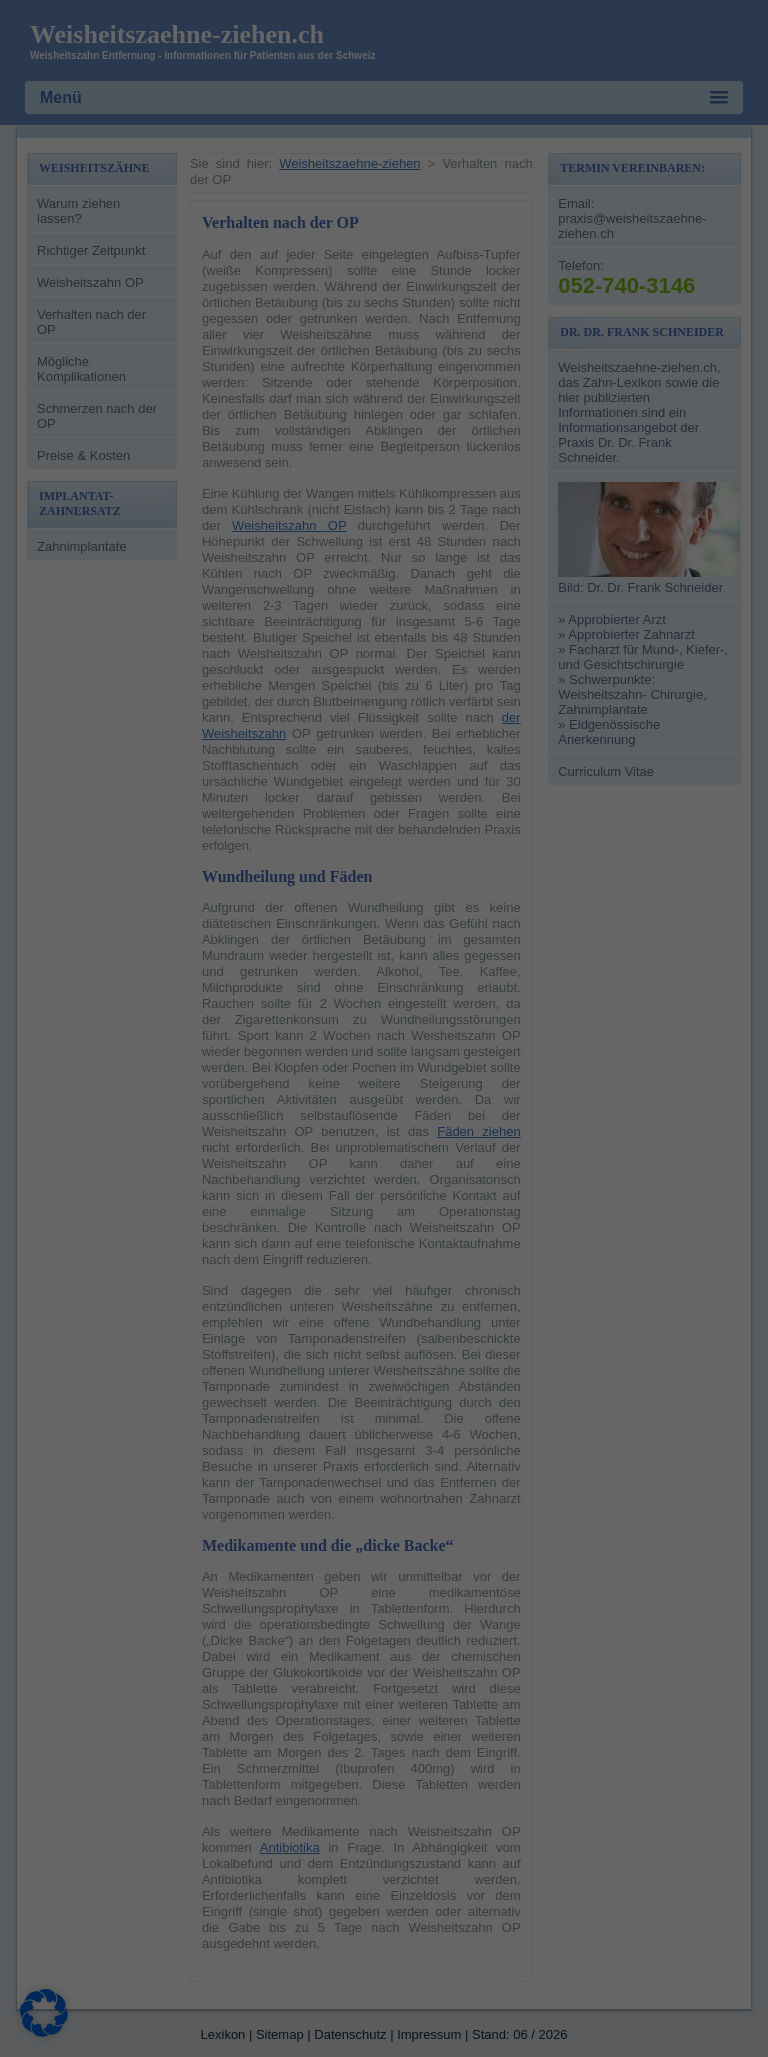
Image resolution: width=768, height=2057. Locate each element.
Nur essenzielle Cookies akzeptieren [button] (383, 472)
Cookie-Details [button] (300, 577)
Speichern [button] (564, 413)
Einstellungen (174, 347)
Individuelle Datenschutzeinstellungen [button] (384, 531)
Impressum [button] (476, 577)
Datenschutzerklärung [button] (392, 577)
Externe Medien (473, 149)
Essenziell (455, 47)
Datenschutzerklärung (107, 328)
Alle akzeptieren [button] (204, 413)
